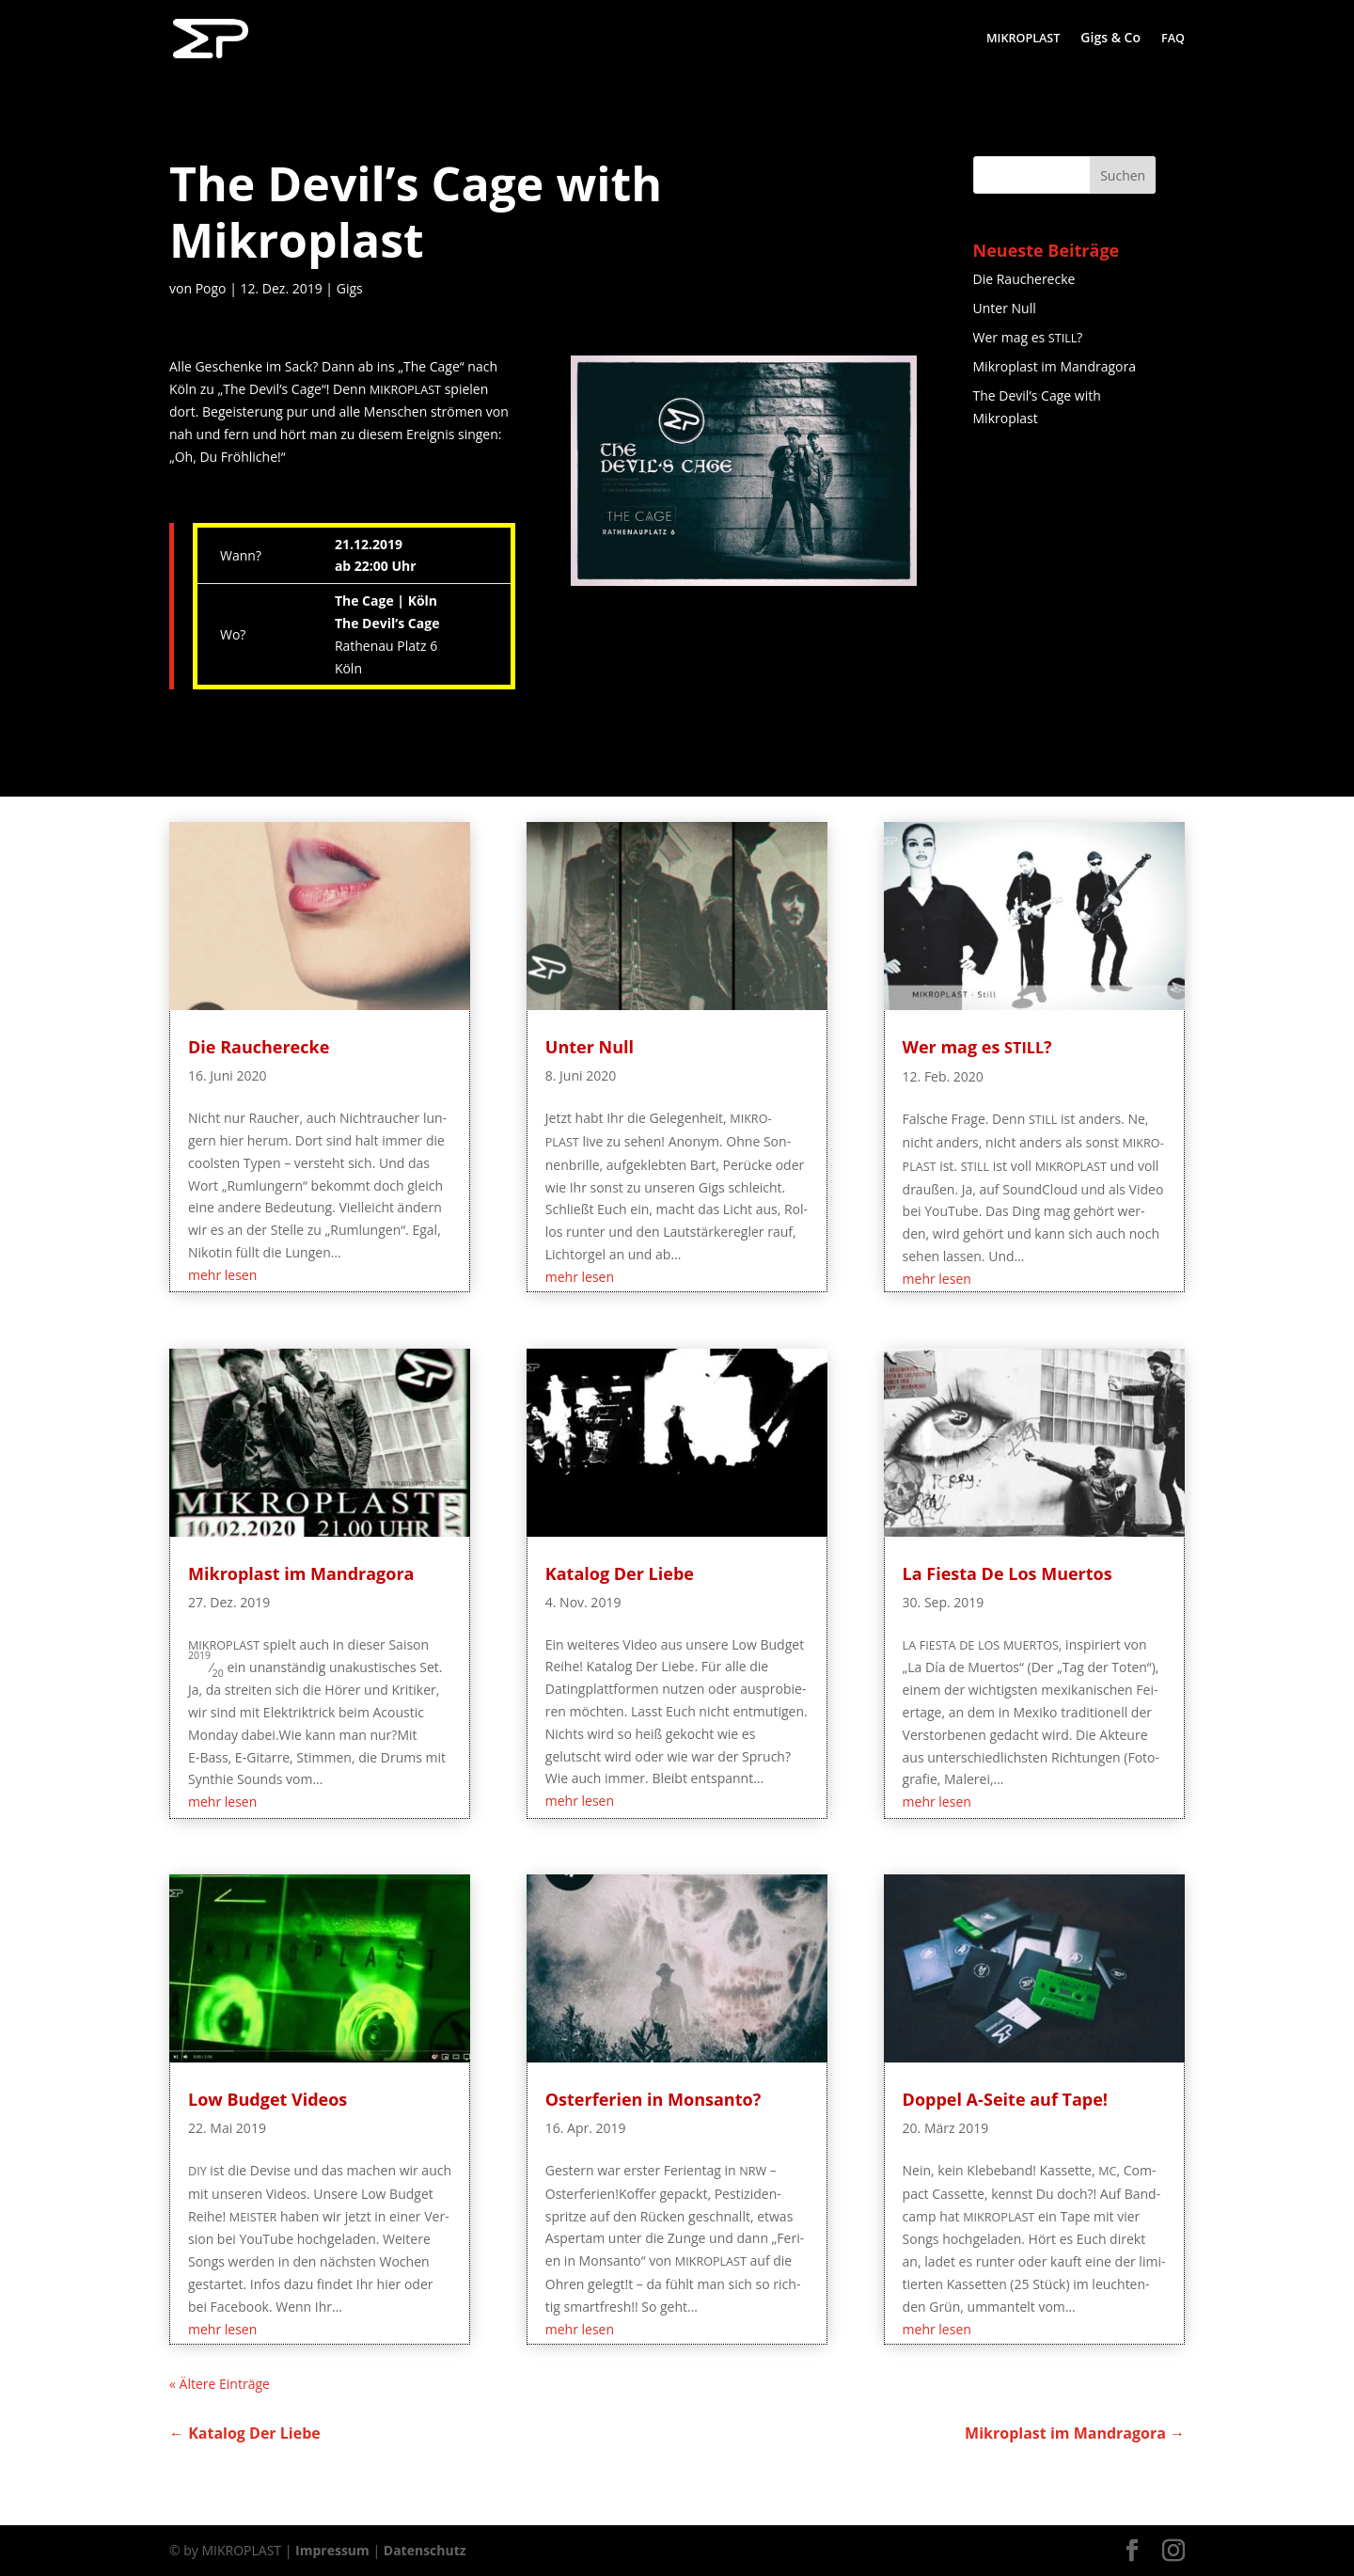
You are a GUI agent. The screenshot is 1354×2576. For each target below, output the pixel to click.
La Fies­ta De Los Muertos (1007, 1573)
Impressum (332, 2550)
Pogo (211, 288)
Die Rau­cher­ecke (1024, 279)
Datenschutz (425, 2550)
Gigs (350, 288)
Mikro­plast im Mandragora (1054, 366)
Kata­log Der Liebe (619, 1573)
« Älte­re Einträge (219, 2384)
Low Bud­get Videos (267, 2099)
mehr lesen (222, 1275)
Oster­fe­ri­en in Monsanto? (653, 2099)
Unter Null (1004, 308)
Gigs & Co (1110, 38)
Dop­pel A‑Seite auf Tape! (1005, 2099)
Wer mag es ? (1028, 337)
